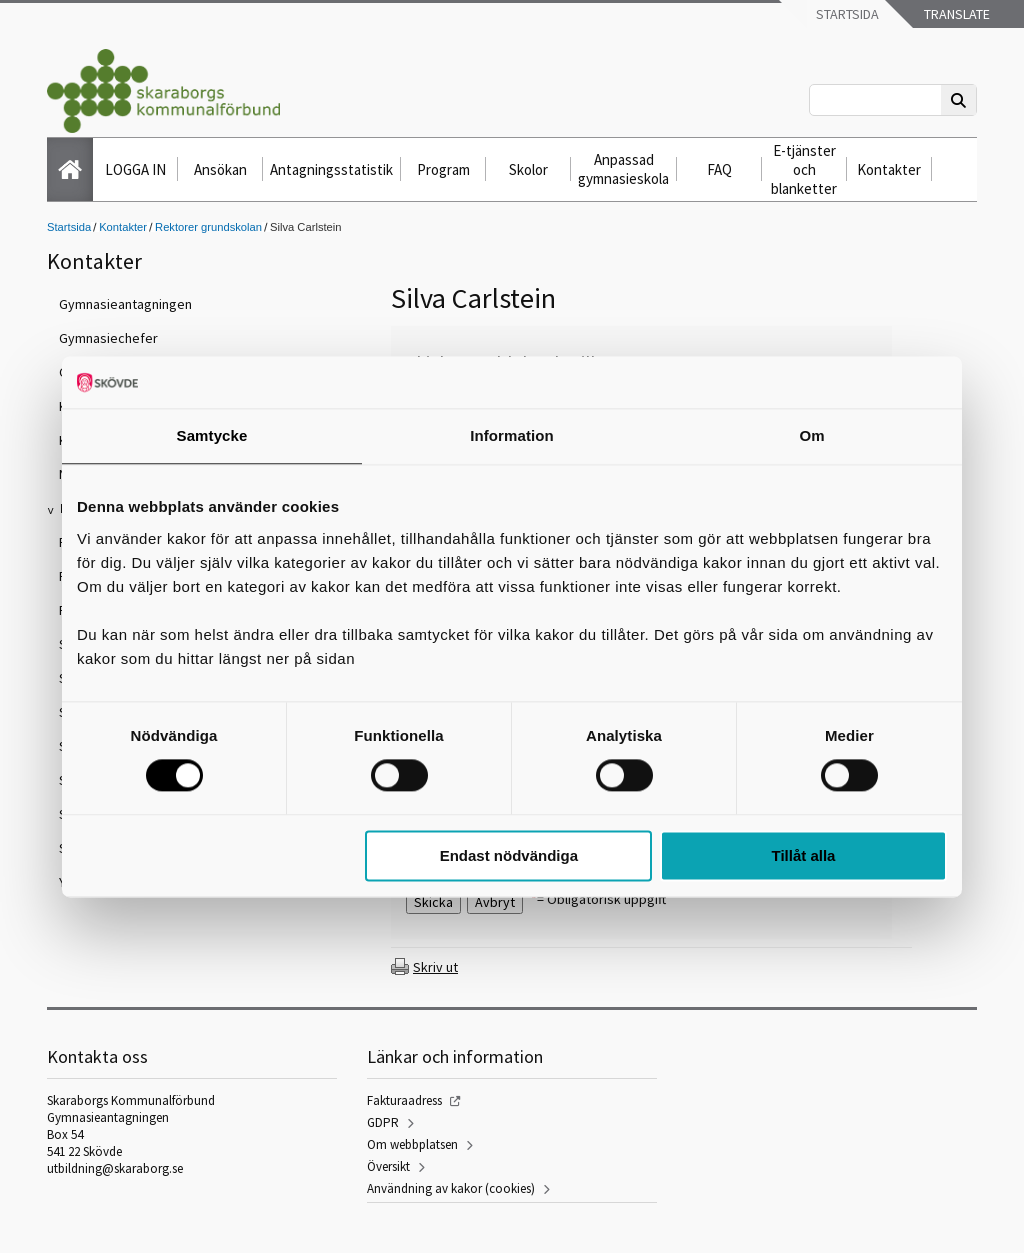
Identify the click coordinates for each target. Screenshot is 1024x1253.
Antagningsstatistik (331, 169)
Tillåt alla (803, 855)
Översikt (388, 1166)
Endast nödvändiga (509, 855)
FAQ (719, 169)
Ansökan (220, 169)
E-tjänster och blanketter (804, 169)
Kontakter (889, 169)
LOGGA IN (135, 169)
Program (443, 169)
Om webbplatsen (412, 1144)
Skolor (528, 169)
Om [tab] (811, 435)
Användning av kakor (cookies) (451, 1188)
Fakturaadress (404, 1100)
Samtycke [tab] (212, 435)
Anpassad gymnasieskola (623, 169)
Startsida (846, 14)
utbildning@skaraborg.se (115, 1168)
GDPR (383, 1122)
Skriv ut (435, 967)
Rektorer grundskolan (208, 227)
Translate (955, 14)
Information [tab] (512, 435)
